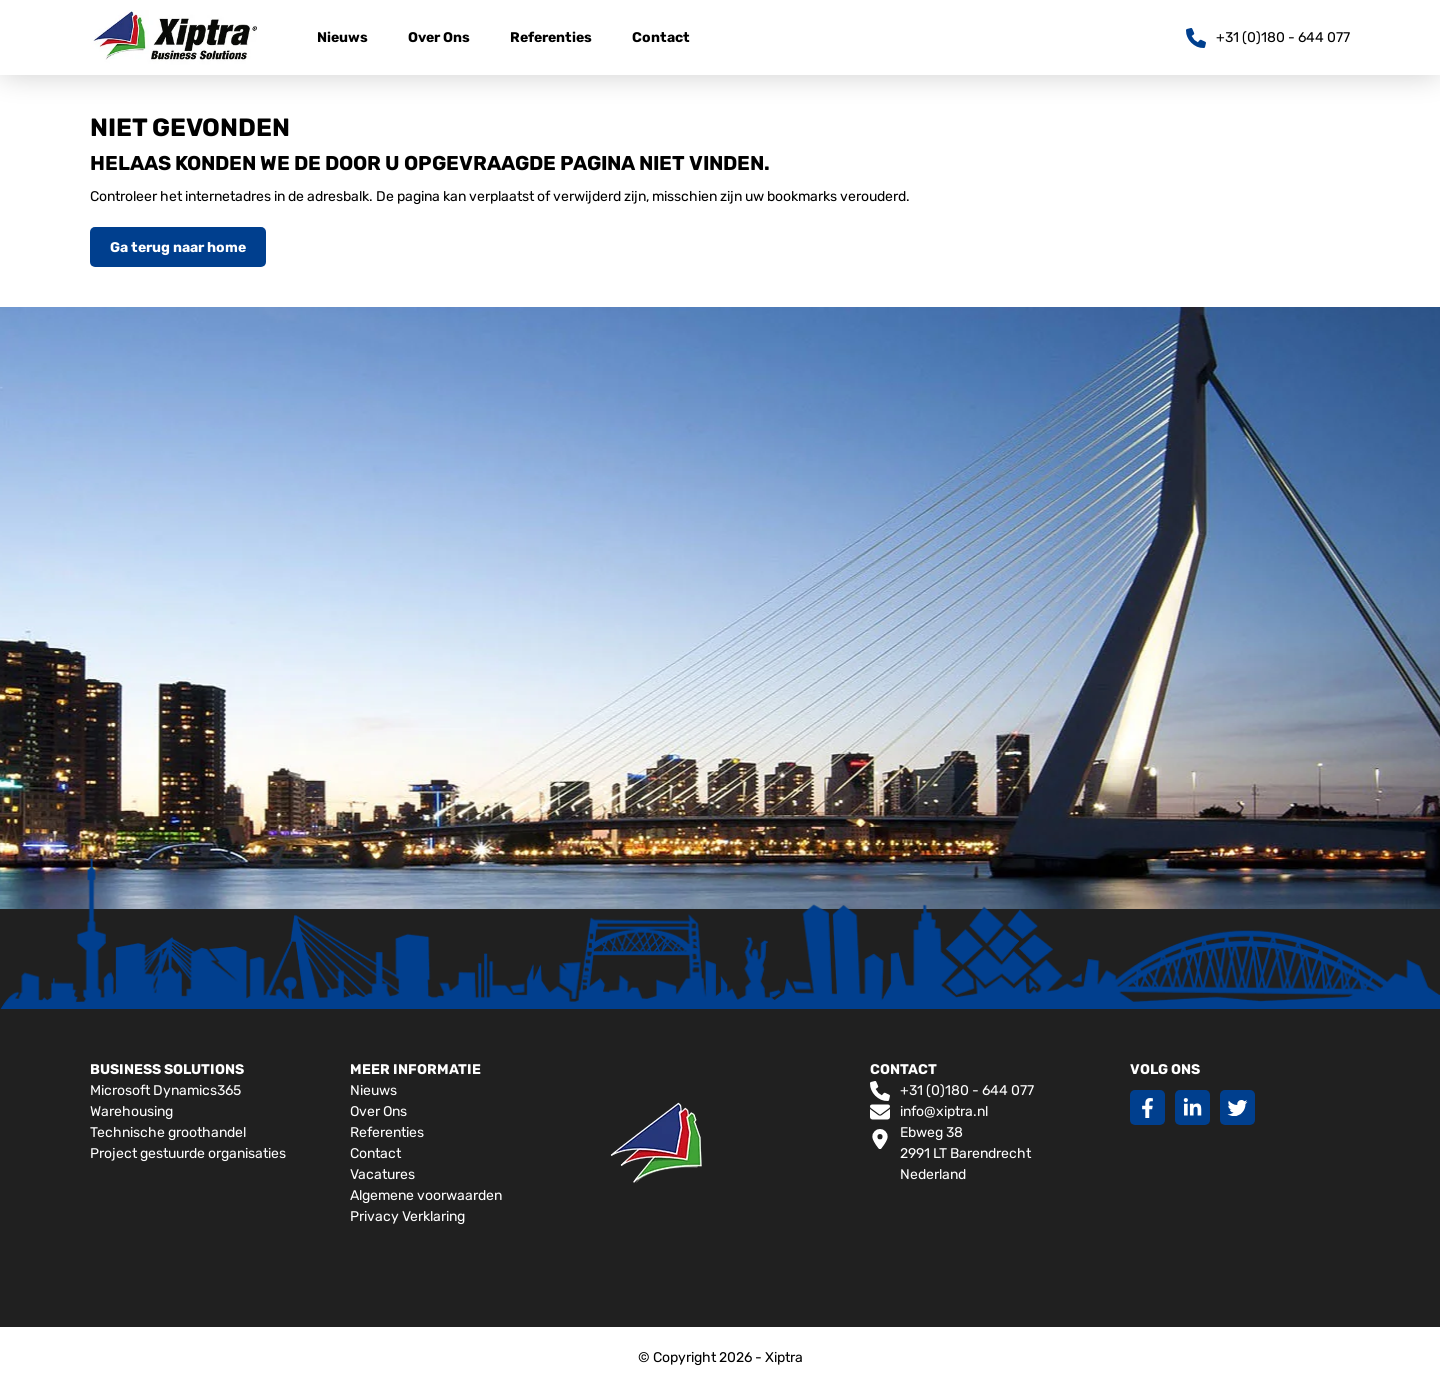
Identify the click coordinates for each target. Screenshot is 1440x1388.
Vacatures (382, 1174)
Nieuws (342, 37)
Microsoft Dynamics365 (165, 1090)
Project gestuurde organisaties (188, 1153)
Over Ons (439, 37)
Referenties (551, 37)
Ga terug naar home (178, 247)
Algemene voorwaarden (426, 1195)
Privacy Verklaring (407, 1216)
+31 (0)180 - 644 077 (952, 1091)
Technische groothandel (168, 1132)
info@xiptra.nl (929, 1112)
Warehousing (131, 1111)
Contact (661, 37)
